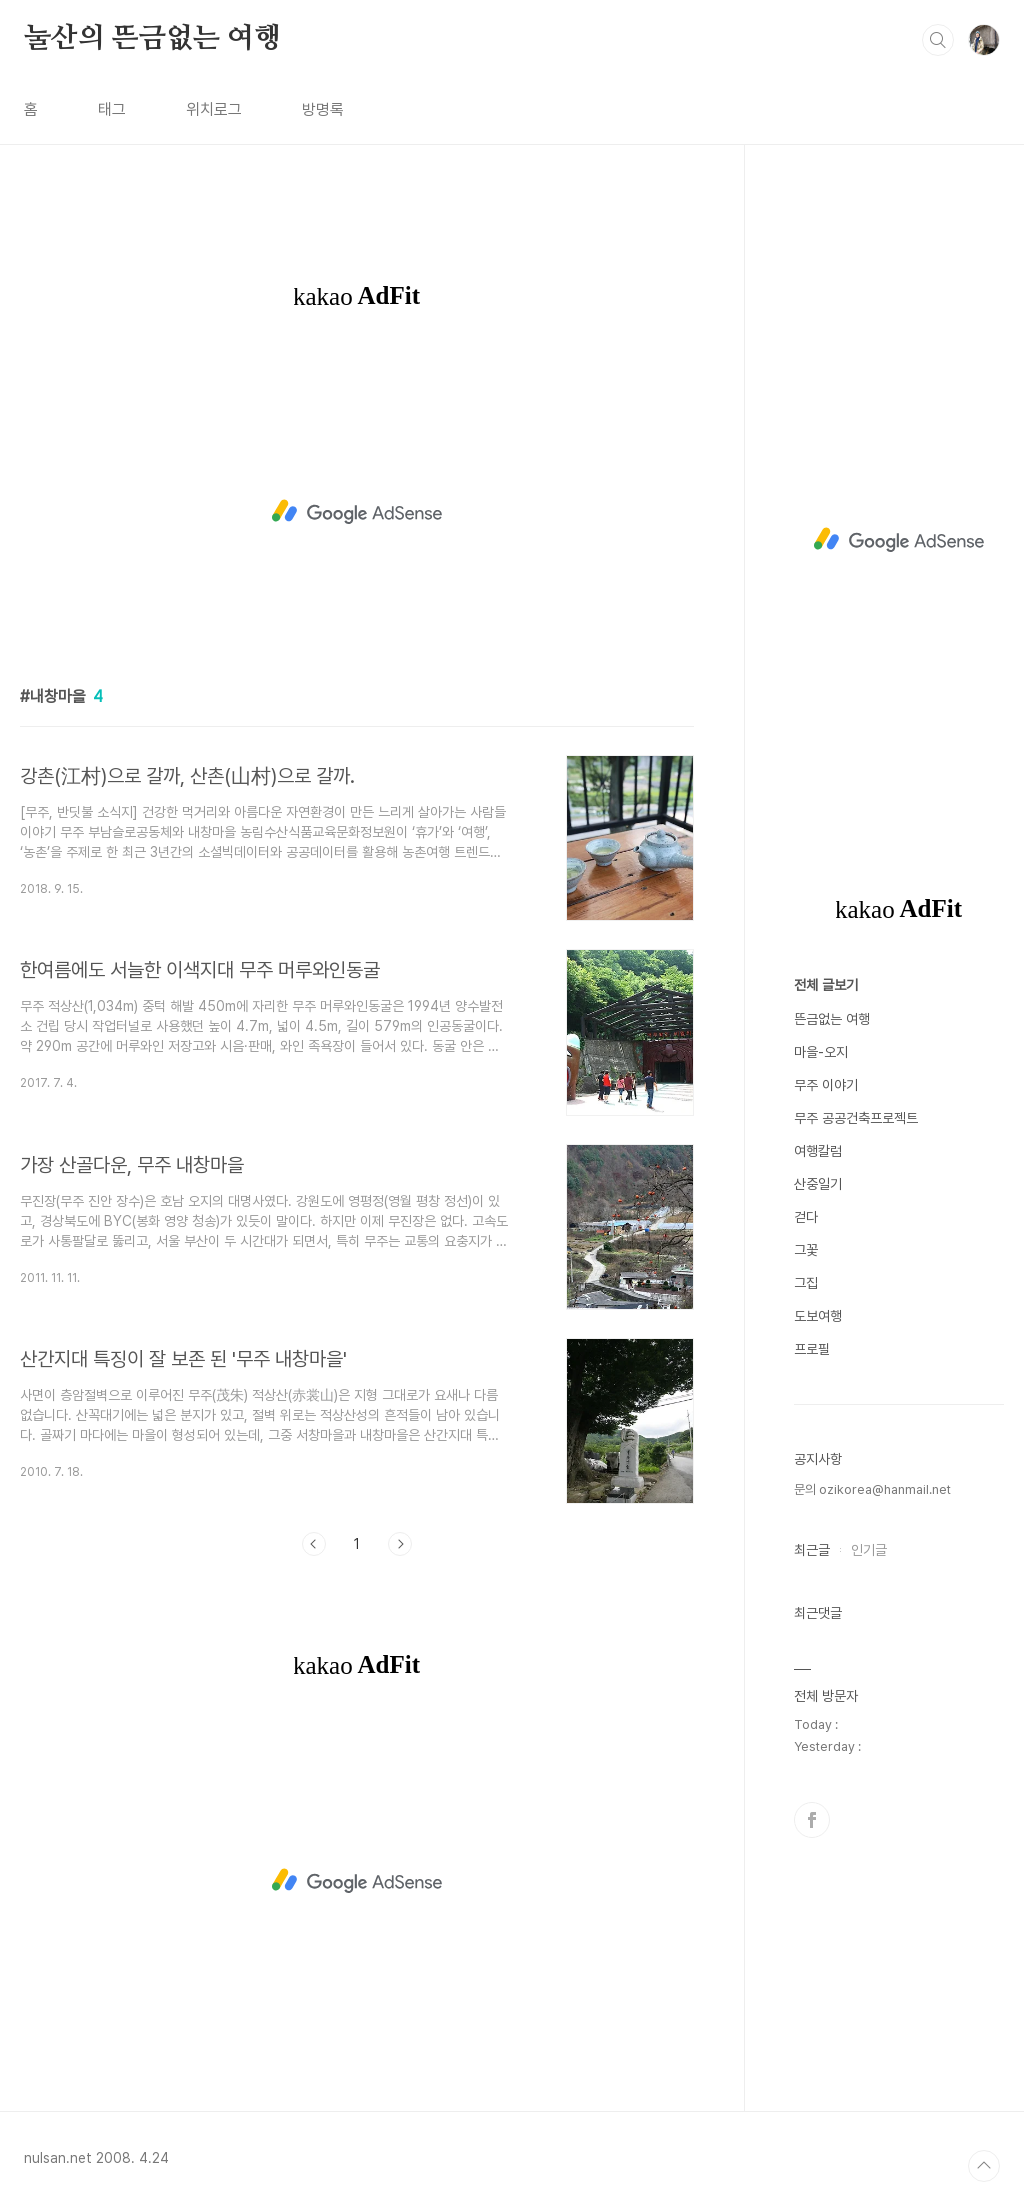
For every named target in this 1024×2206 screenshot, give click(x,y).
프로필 (812, 1349)
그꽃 (806, 1250)
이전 (314, 1544)
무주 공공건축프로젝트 (856, 1118)
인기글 (869, 1550)
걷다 (806, 1217)
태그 (112, 109)
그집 (806, 1283)
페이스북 (812, 1820)
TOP (984, 2166)
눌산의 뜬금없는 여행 (152, 39)
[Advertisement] (357, 512)
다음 (400, 1544)
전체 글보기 (826, 985)
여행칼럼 (818, 1151)
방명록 (323, 109)
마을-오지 (821, 1052)
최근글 (812, 1550)
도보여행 (818, 1316)
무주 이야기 (826, 1085)
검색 (938, 40)
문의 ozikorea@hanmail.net (872, 1489)
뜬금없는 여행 (832, 1019)
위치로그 (214, 109)
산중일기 (818, 1184)
